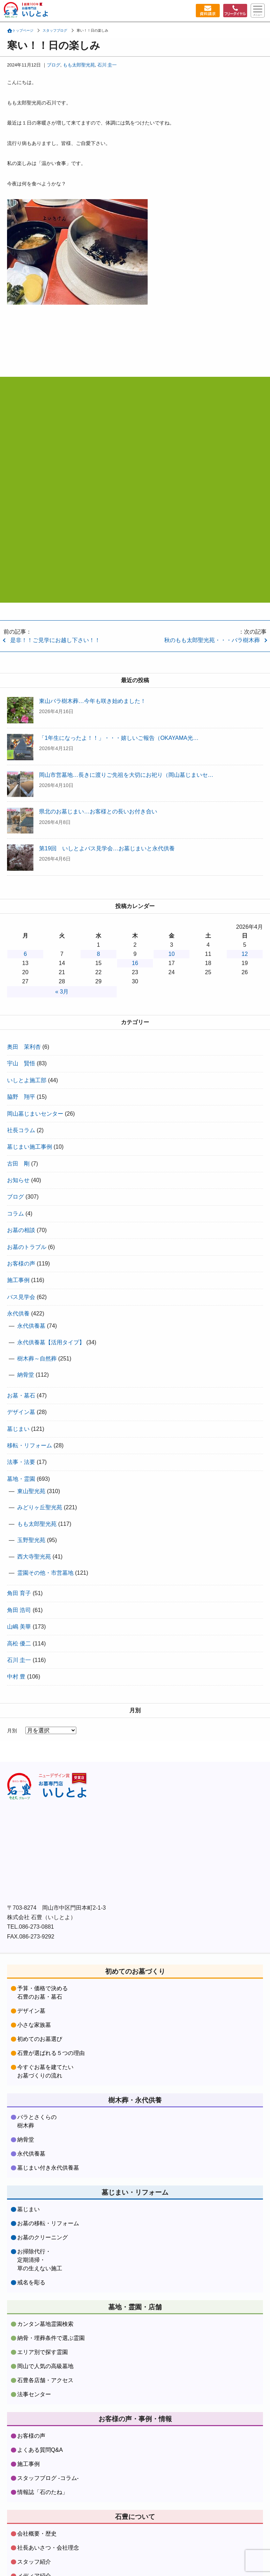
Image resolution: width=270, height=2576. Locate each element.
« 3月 (62, 992)
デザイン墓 (21, 1412)
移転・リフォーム (29, 1445)
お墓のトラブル (26, 1247)
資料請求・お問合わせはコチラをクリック (135, 558)
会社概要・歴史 (37, 2496)
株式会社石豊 (54, 1788)
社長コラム (21, 1130)
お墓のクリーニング (42, 2199)
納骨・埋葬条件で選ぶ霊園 (51, 2300)
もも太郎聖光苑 (79, 65)
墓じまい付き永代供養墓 (48, 2129)
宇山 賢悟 (21, 1063)
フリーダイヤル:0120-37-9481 (135, 479)
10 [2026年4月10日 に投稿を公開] (171, 954)
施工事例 (18, 1280)
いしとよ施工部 (26, 1080)
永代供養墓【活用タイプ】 (51, 1342)
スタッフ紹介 (34, 2524)
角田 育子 (19, 1593)
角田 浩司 (19, 1610)
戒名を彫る (31, 2244)
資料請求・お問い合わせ (205, 11)
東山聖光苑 (31, 1491)
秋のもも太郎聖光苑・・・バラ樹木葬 (212, 640)
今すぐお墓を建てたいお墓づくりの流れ (45, 2033)
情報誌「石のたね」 (42, 2454)
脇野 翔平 (21, 1097)
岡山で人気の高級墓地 (45, 2328)
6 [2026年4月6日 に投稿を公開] (25, 954)
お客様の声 (21, 1264)
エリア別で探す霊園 (42, 2314)
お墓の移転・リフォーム (48, 2185)
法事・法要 (21, 1462)
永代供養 (18, 1313)
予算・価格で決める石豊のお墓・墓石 (42, 1954)
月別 (12, 1730)
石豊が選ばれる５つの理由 (51, 2015)
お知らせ (18, 1180)
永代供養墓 (31, 1326)
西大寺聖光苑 (34, 1557)
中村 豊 (16, 1677)
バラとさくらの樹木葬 (37, 2083)
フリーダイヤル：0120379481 (234, 11)
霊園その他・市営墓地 (45, 1573)
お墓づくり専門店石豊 (39, 10)
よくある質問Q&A (40, 2412)
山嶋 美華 (19, 1627)
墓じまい (18, 1429)
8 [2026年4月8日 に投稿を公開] (98, 954)
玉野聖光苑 (31, 1540)
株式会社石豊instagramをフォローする (186, 1835)
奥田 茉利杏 (24, 1047)
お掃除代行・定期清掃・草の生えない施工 (39, 2221)
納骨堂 (25, 1375)
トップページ (22, 30)
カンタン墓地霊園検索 (45, 2286)
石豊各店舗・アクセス (45, 2342)
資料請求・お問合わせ (45, 2552)
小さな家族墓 (34, 1987)
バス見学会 (21, 1297)
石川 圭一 (107, 65)
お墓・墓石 (21, 1395)
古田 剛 (18, 1164)
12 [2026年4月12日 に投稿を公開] (245, 954)
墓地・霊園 (21, 1479)
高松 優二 (19, 1644)
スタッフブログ (55, 30)
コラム (15, 1214)
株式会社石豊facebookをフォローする (63, 1835)
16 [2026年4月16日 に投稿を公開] (135, 963)
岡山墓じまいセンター (35, 1114)
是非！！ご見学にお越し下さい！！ (55, 640)
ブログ (53, 65)
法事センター (34, 2356)
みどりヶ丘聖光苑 (39, 1507)
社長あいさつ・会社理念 (48, 2510)
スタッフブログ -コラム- (48, 2440)
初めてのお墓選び (39, 2001)
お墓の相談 (21, 1230)
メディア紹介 (34, 2538)
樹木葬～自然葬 (37, 1359)
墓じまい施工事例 (29, 1147)
